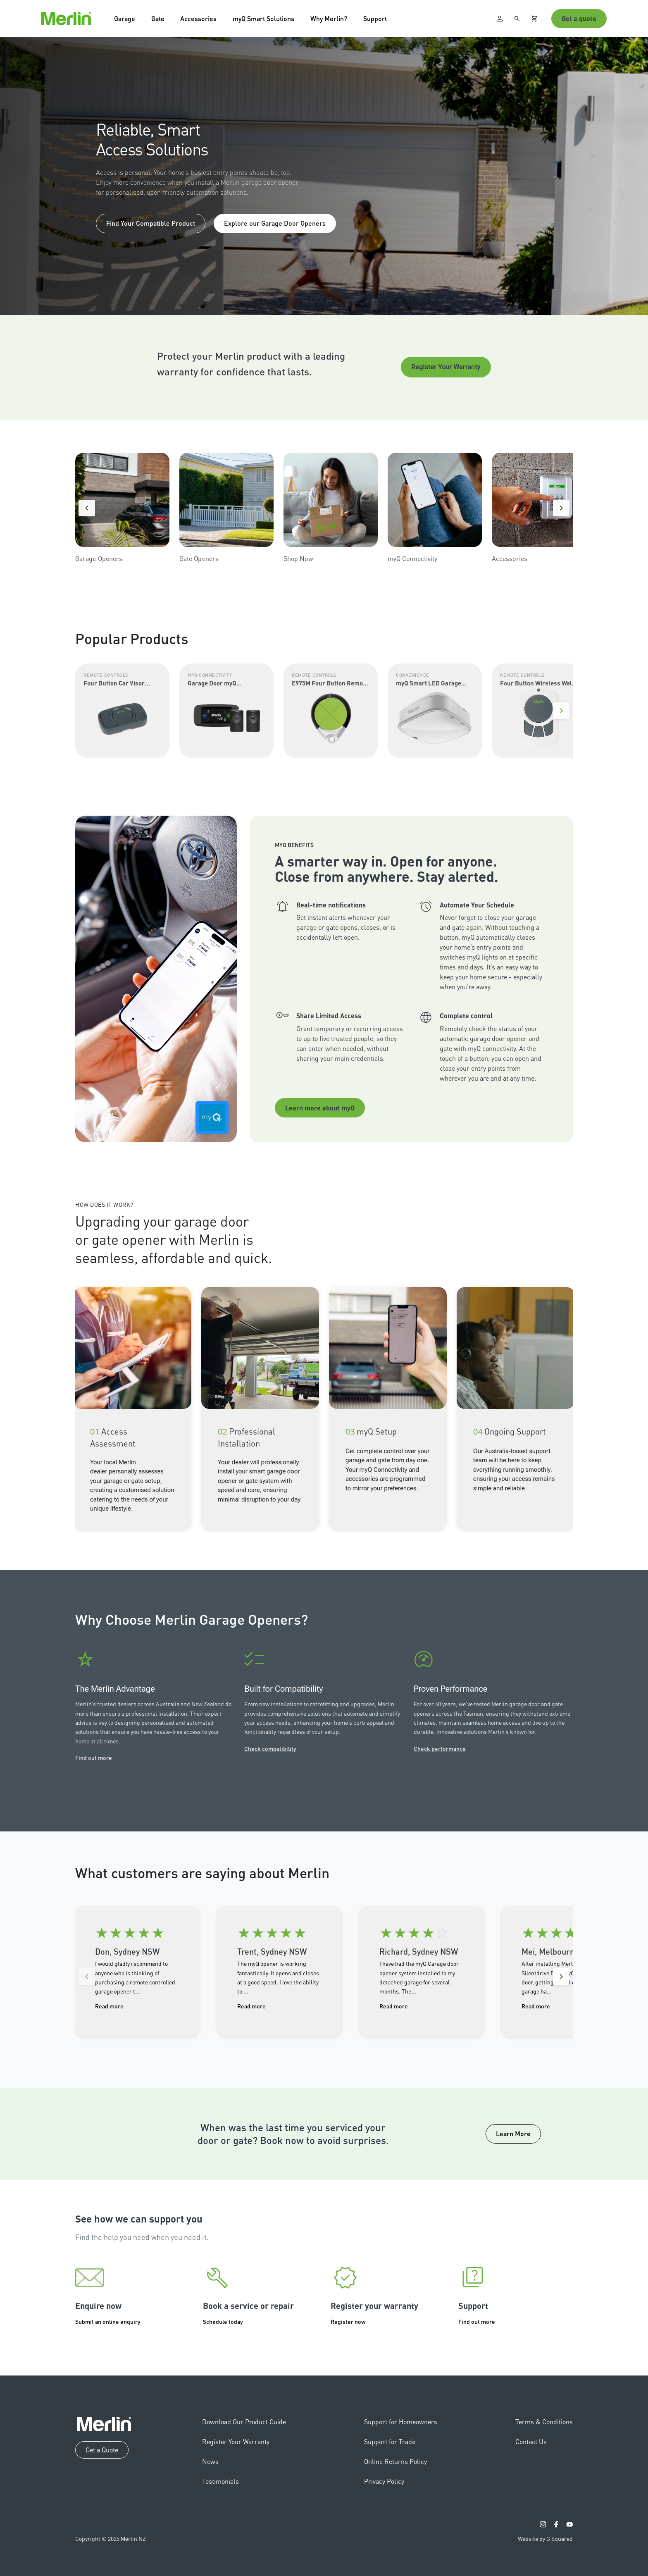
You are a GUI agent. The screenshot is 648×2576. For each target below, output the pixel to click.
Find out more (93, 1757)
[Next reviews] (561, 1976)
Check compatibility (270, 1748)
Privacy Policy (384, 2481)
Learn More (513, 2133)
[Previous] (87, 508)
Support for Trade (389, 2441)
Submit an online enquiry (108, 2321)
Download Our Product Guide (244, 2421)
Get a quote (579, 18)
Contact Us (531, 2441)
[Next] (561, 508)
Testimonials (220, 2481)
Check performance (440, 1748)
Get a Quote (102, 2449)
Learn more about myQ (320, 1107)
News (210, 2461)
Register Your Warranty (445, 367)
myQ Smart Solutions (263, 18)
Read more (109, 2006)
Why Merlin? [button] (328, 18)
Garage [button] (124, 18)
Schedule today (223, 2321)
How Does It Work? (104, 1204)
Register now (348, 2321)
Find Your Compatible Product (150, 223)
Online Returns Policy (395, 2461)
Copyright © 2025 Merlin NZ (110, 2538)
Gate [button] (157, 18)
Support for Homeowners (400, 2421)
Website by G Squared (545, 2538)
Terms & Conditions (544, 2421)
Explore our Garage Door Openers (275, 223)
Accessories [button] (198, 18)
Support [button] (375, 18)
